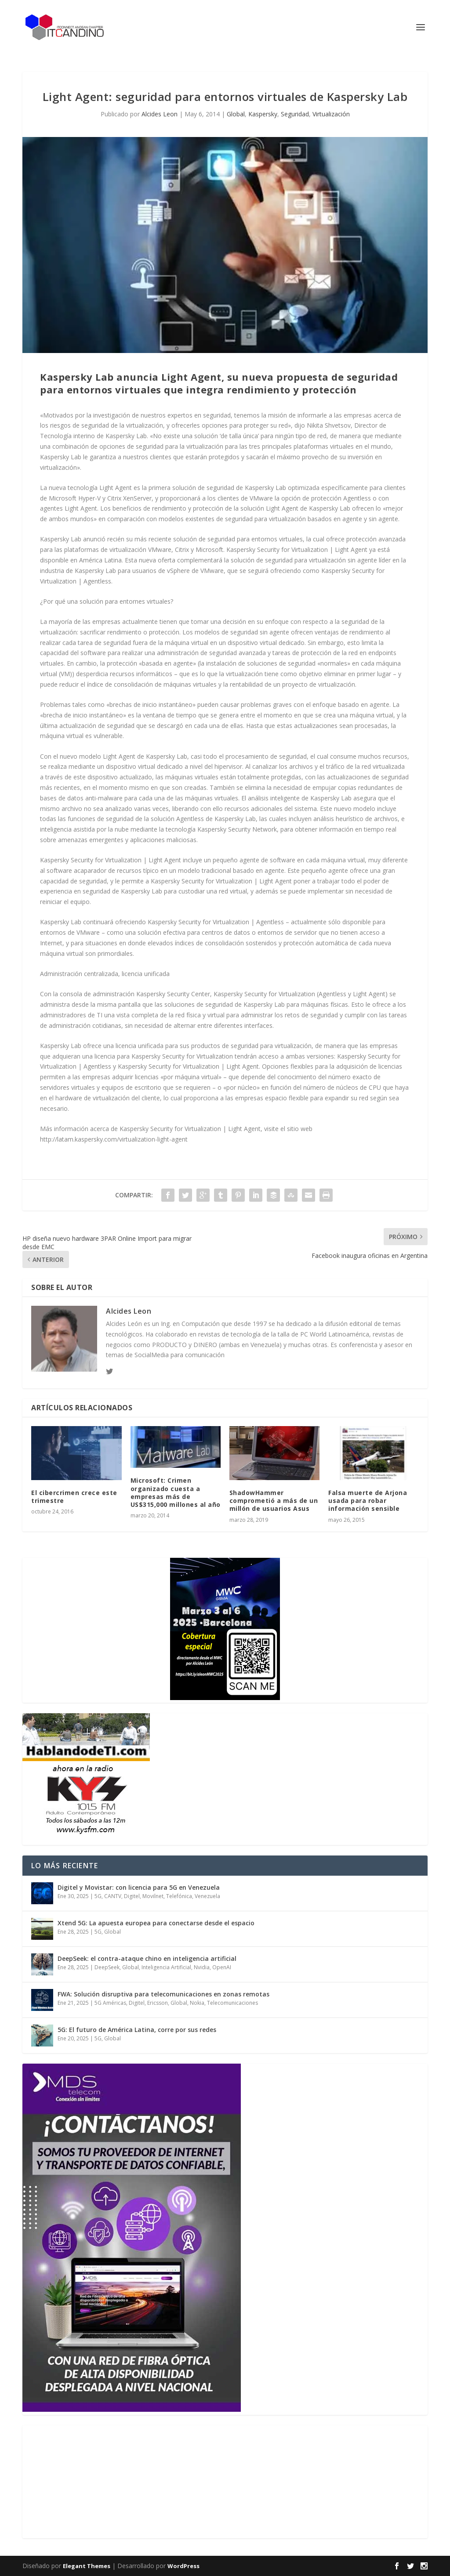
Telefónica (179, 1896)
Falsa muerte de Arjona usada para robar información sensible (367, 1500)
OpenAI (221, 1967)
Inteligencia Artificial (166, 1967)
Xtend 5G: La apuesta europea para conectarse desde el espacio (156, 1923)
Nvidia (202, 1967)
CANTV (112, 1896)
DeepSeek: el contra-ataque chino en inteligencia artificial (147, 1958)
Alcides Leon (160, 114)
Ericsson (157, 2003)
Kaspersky (262, 114)
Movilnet (152, 1896)
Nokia (197, 2003)
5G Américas (110, 2003)
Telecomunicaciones (232, 2003)
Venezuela (207, 1896)
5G (98, 1896)
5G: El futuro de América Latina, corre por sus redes (137, 2029)
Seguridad (295, 114)
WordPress (183, 2566)
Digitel (132, 1896)
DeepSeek (107, 1967)
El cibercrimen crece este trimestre (74, 1496)
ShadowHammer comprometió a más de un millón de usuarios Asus (273, 1500)
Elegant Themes (86, 2566)
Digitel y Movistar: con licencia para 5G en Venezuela (139, 1887)
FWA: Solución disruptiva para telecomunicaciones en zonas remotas (163, 1994)
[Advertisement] (88, 2480)
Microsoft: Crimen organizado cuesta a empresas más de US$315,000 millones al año (176, 1492)
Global (236, 114)
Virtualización (331, 114)
